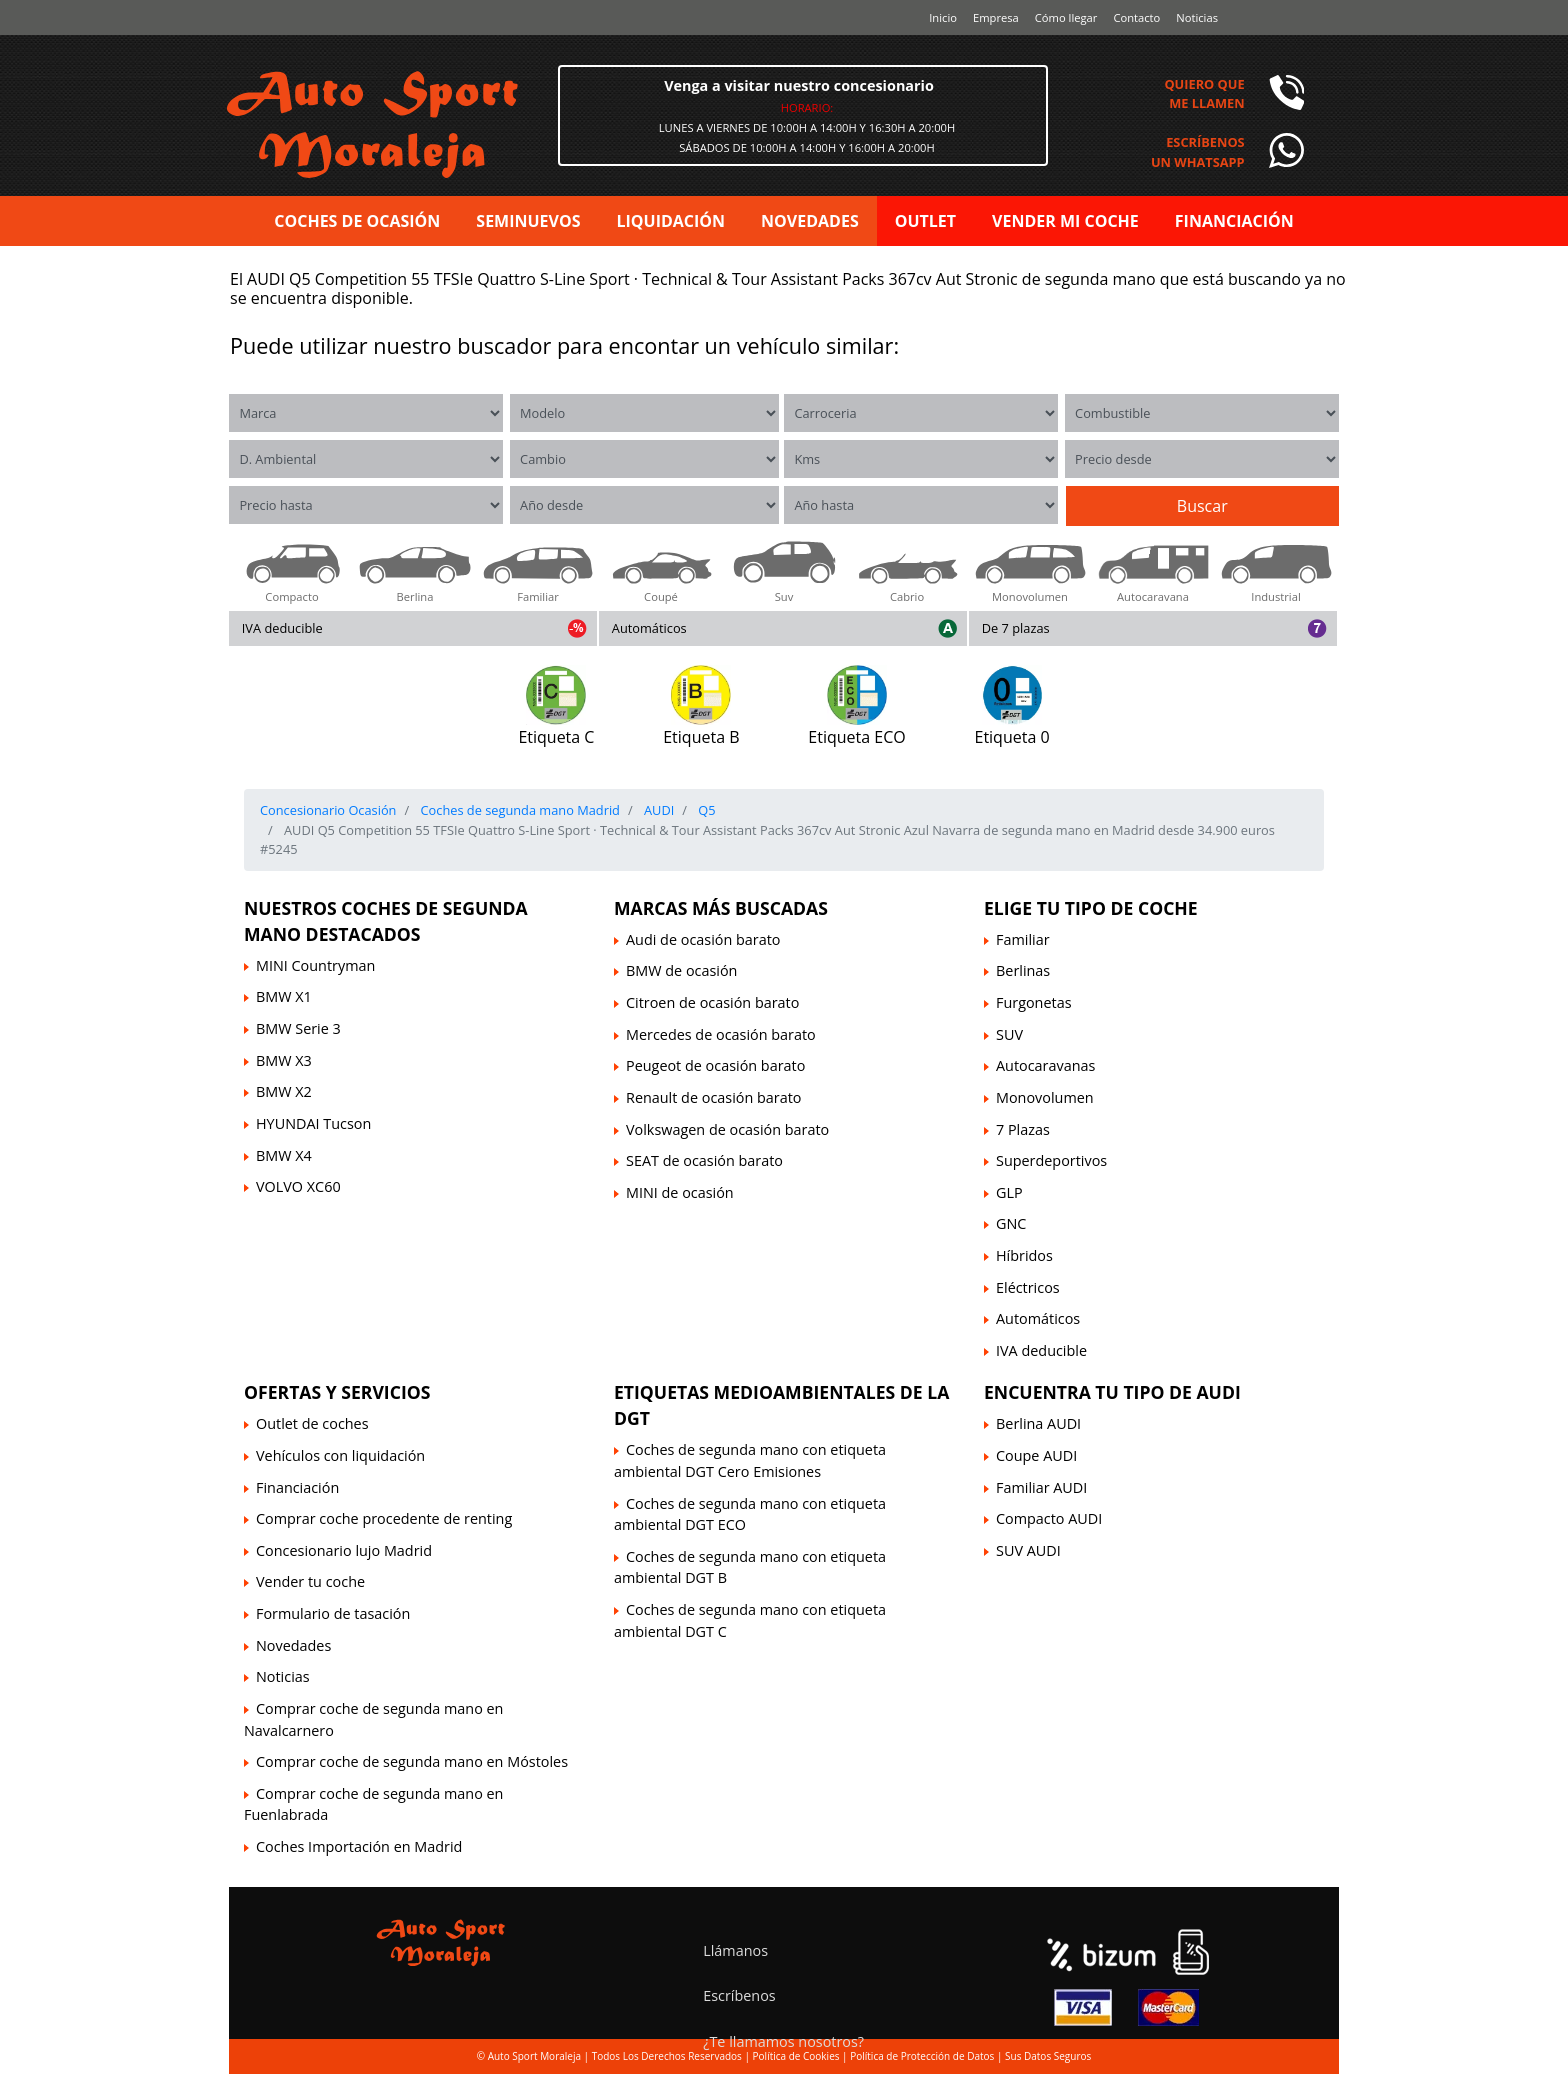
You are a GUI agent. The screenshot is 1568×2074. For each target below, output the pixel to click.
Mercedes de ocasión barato (721, 1034)
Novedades (293, 1645)
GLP (1009, 1192)
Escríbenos (739, 1995)
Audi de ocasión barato (703, 939)
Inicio (943, 17)
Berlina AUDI (1038, 1423)
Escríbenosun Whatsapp (1198, 151)
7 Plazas (1023, 1129)
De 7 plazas (1016, 628)
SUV (1009, 1034)
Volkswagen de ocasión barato (727, 1129)
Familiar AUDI (1041, 1487)
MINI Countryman (315, 965)
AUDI (658, 810)
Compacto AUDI (1049, 1518)
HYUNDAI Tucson (313, 1123)
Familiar (1023, 939)
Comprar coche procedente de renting (384, 1518)
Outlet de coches (312, 1423)
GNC (1011, 1223)
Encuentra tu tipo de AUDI (1112, 1392)
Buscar (1202, 506)
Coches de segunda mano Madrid (518, 810)
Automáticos (649, 628)
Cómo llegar (1066, 17)
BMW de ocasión (681, 970)
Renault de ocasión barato (713, 1097)
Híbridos (1024, 1255)
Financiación (297, 1487)
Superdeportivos (1051, 1160)
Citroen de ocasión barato (712, 1002)
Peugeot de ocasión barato (715, 1065)
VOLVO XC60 (298, 1186)
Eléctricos (1028, 1287)
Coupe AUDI (1036, 1455)
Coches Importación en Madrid (359, 1846)
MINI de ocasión (680, 1192)
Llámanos (735, 1950)
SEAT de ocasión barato (704, 1160)
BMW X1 (284, 996)
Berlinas (1023, 970)
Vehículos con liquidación (340, 1455)
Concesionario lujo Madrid (344, 1550)
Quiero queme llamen (1204, 93)
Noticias (1197, 17)
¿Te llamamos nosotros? (783, 2041)
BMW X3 (284, 1060)
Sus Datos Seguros (1048, 2056)
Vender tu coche (310, 1581)
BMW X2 (284, 1091)
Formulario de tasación (333, 1613)
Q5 (705, 810)
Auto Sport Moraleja (534, 2056)
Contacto (1136, 17)
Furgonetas (1034, 1002)
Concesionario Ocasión (328, 810)
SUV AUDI (1028, 1550)
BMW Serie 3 (298, 1028)
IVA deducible (282, 628)
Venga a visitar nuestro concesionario (799, 85)
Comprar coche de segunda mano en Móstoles (412, 1761)
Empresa (996, 17)
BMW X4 (284, 1155)
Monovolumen (1045, 1097)
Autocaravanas (1045, 1065)
